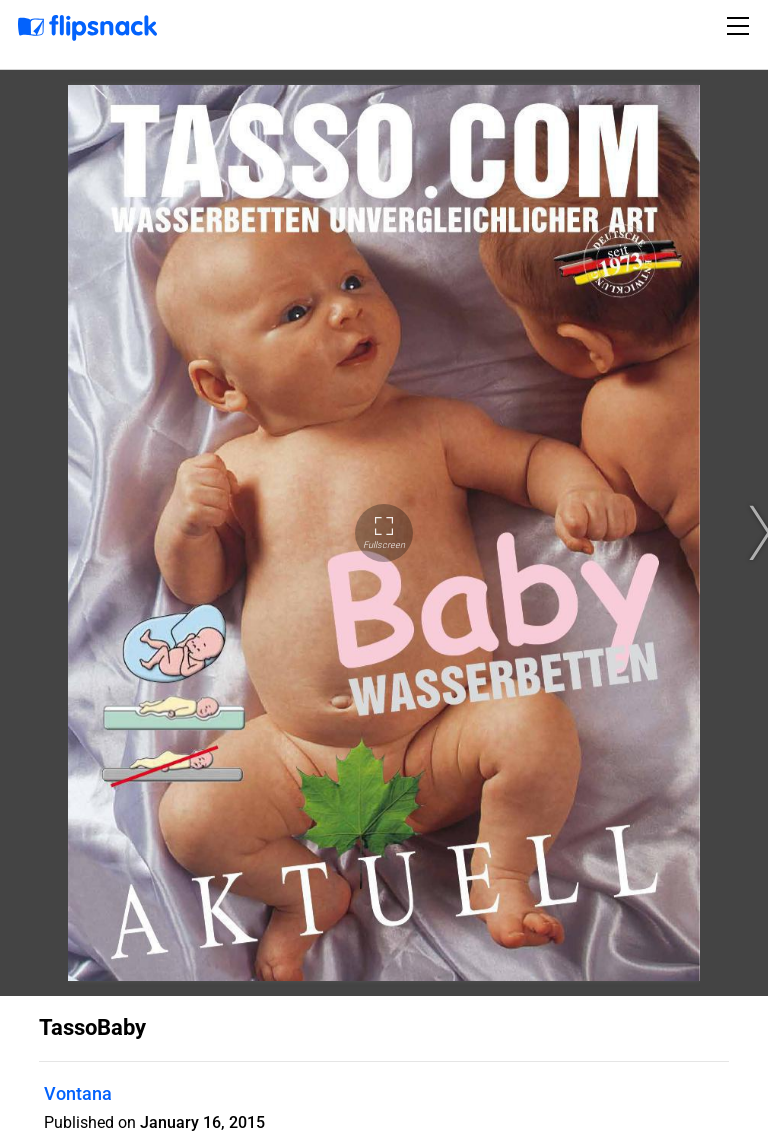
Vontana (78, 1093)
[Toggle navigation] (741, 26)
